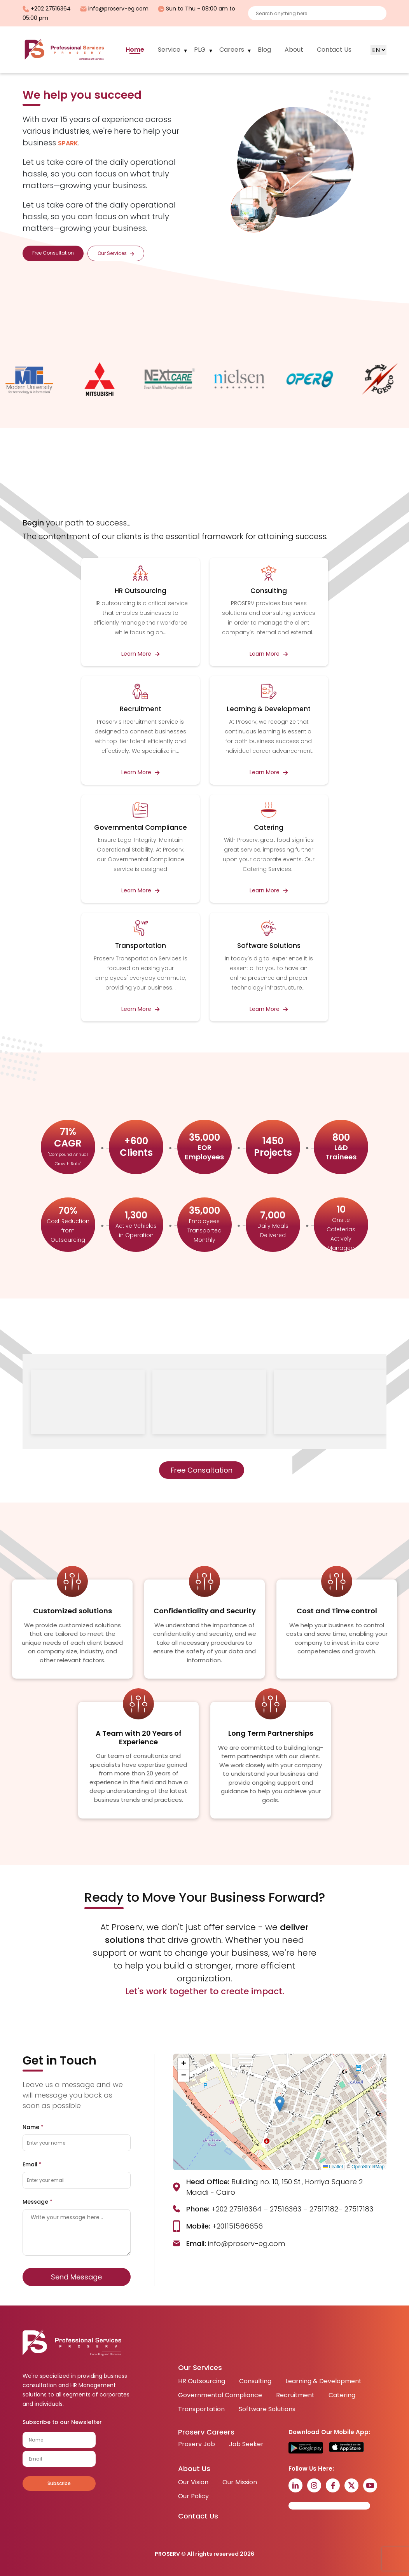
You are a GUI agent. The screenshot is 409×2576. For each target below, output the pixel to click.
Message (37, 2202)
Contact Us (334, 49)
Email (32, 2164)
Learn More (140, 654)
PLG (200, 49)
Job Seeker (246, 2444)
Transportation (201, 2409)
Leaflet (333, 2166)
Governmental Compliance (220, 2395)
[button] (280, 2104)
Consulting (255, 2381)
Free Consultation (53, 253)
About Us (194, 2468)
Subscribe (59, 2483)
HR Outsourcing (201, 2381)
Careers (231, 49)
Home (135, 49)
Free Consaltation (201, 1470)
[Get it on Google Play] (305, 2448)
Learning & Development (323, 2381)
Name (33, 2127)
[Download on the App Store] (346, 2448)
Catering (342, 2395)
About (294, 49)
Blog (264, 49)
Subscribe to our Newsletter (62, 2422)
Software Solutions (267, 2409)
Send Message (76, 2277)
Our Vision (193, 2482)
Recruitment (295, 2395)
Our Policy (193, 2496)
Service (169, 49)
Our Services (116, 253)
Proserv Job (196, 2444)
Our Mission (239, 2482)
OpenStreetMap (368, 2166)
